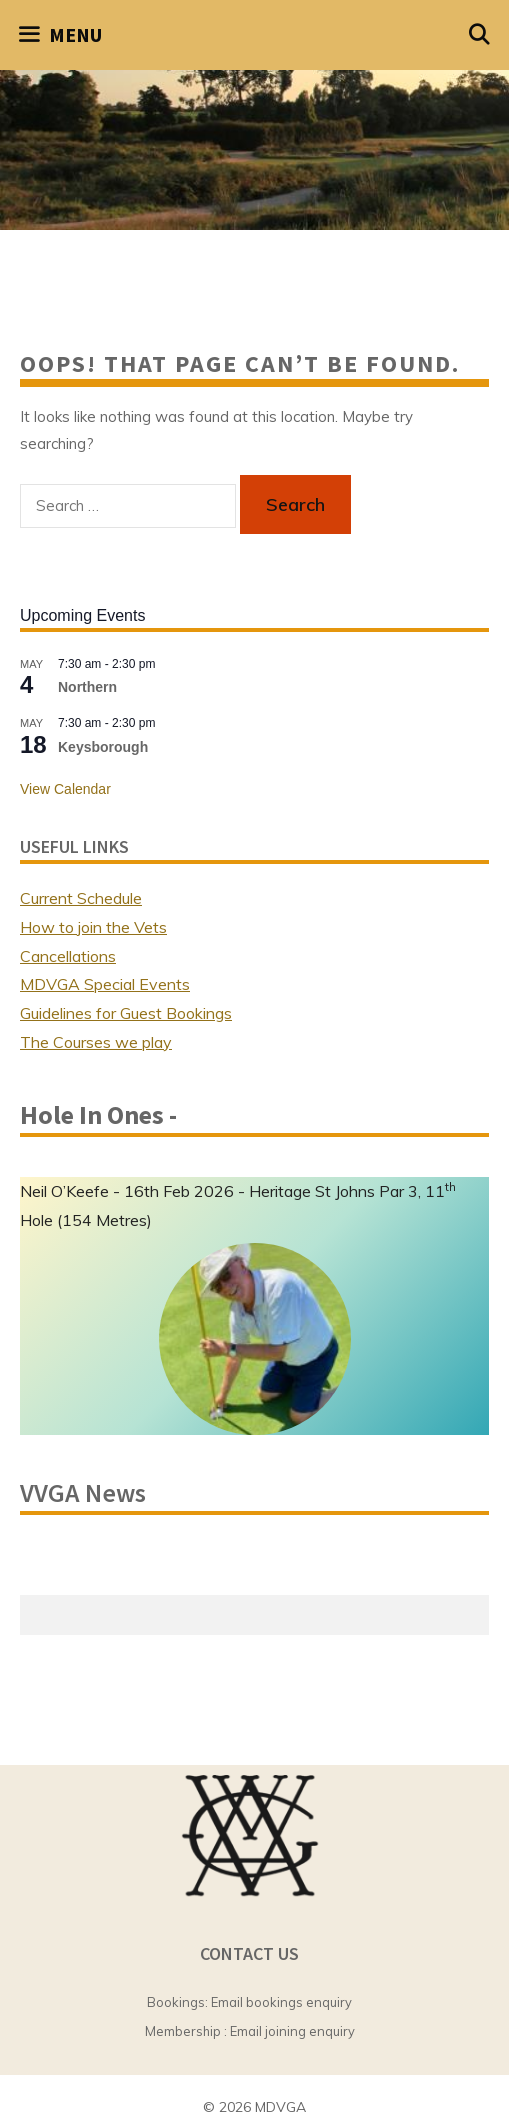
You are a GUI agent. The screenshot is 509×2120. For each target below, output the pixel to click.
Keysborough (103, 747)
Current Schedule (81, 898)
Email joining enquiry (292, 2031)
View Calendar (65, 789)
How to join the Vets (93, 927)
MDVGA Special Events (105, 984)
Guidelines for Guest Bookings (126, 1013)
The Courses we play (96, 1042)
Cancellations (68, 956)
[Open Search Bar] (480, 35)
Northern (87, 687)
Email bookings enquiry (281, 2002)
